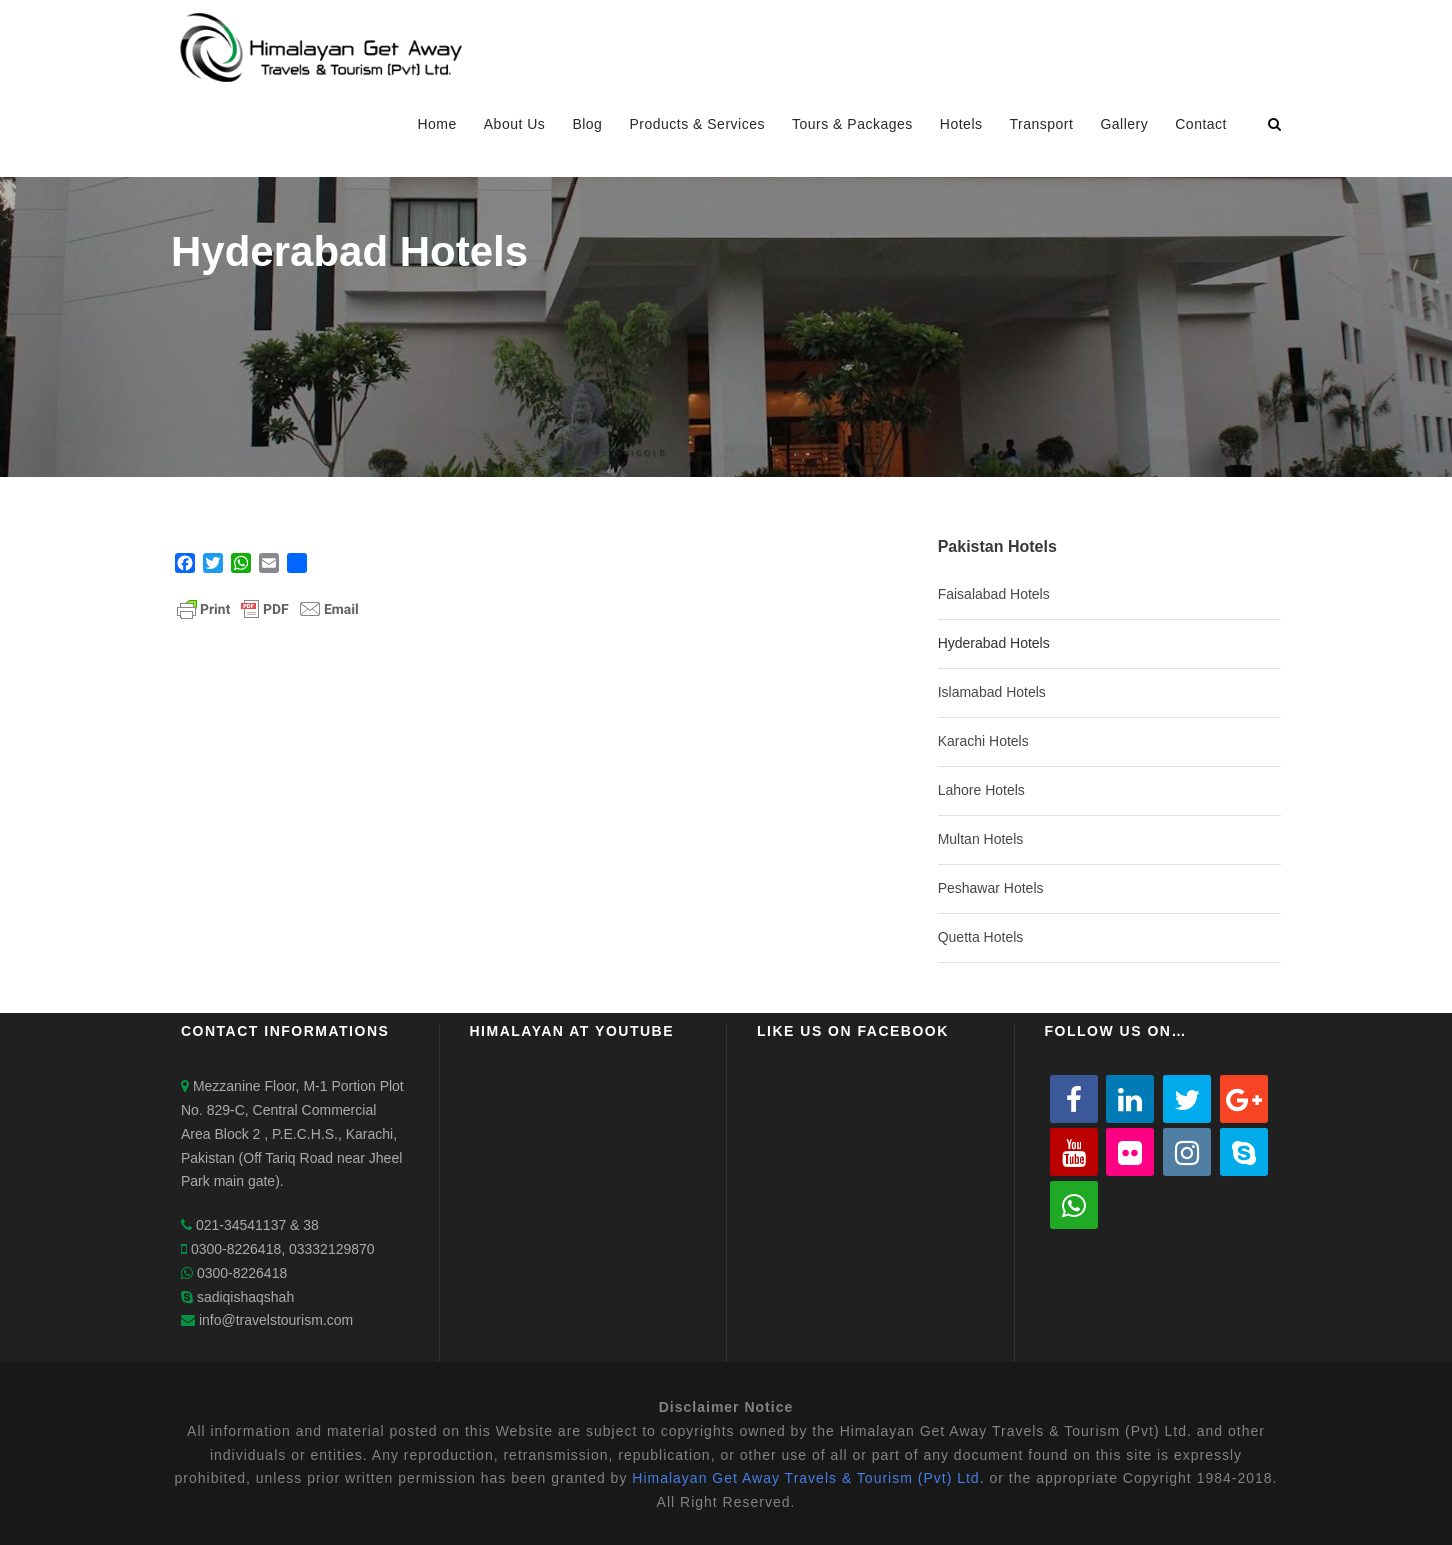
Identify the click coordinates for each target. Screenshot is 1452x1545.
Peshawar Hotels (991, 888)
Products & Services (697, 124)
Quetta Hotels (981, 937)
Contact (1201, 124)
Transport (1042, 124)
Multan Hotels (981, 839)
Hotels (961, 124)
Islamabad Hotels (992, 692)
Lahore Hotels (981, 790)
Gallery (1124, 124)
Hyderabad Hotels (994, 643)
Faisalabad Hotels (994, 594)
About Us (515, 124)
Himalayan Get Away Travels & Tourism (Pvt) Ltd (805, 1478)
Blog (587, 124)
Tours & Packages (852, 124)
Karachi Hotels (983, 741)
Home (436, 124)
